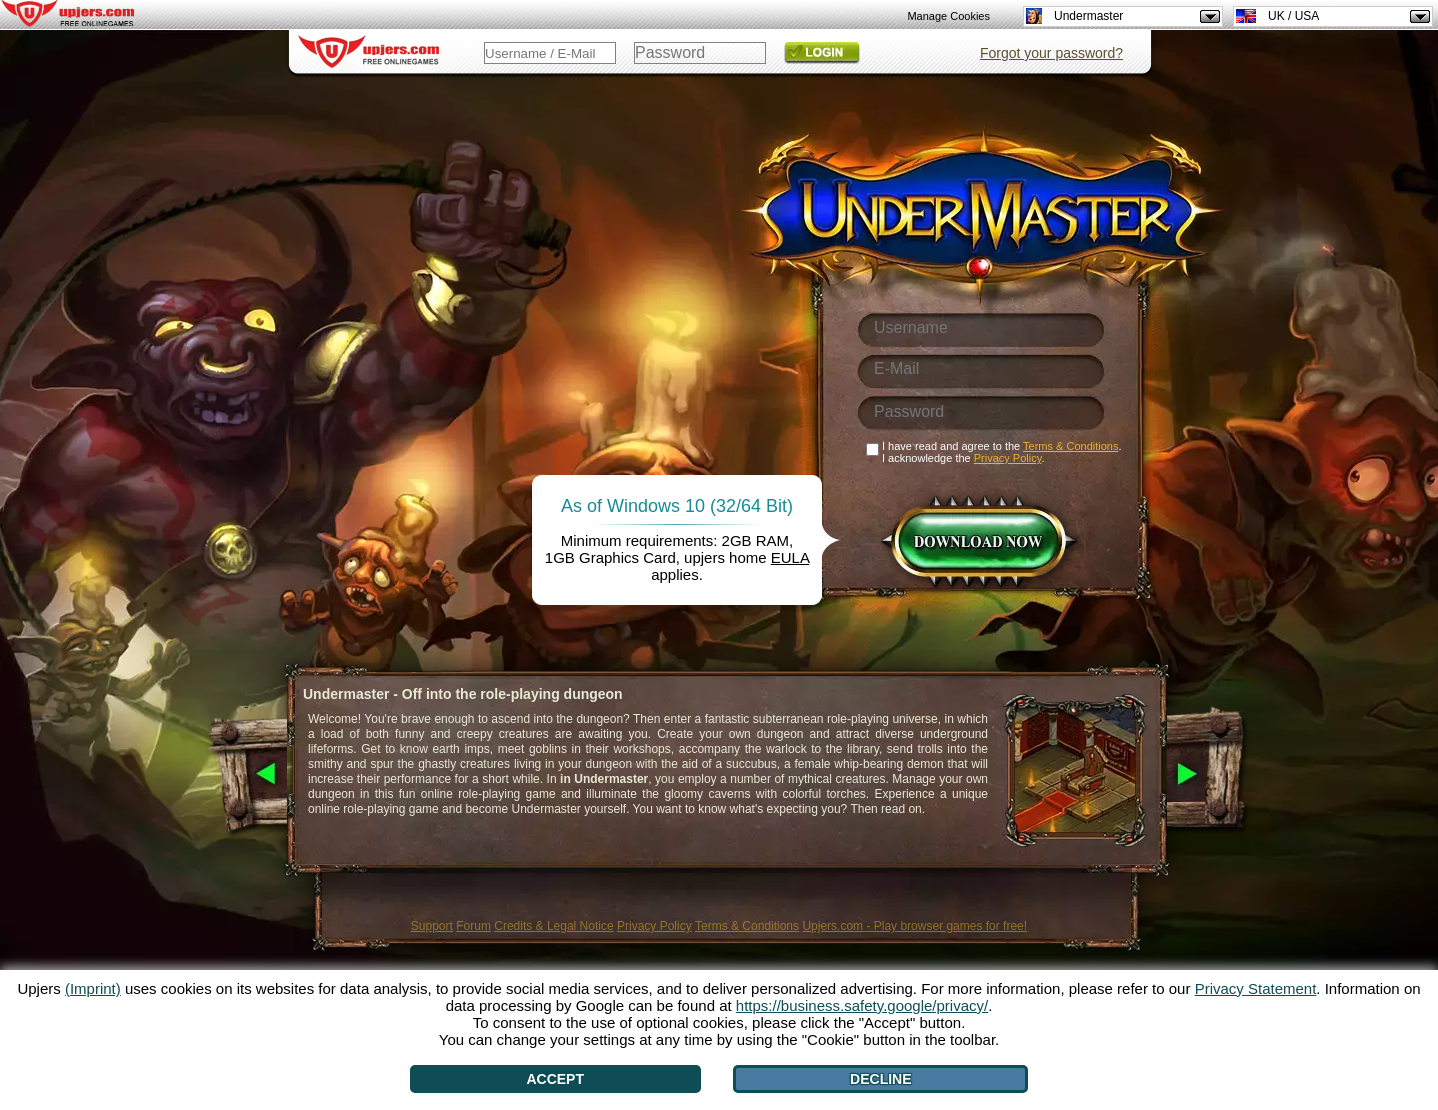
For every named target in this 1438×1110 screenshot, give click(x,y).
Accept (555, 1079)
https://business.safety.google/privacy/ (862, 1005)
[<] (246, 775)
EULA (790, 557)
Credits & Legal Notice (553, 926)
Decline (880, 1079)
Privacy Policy (654, 926)
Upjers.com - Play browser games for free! (914, 926)
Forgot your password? (1051, 53)
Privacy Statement (1256, 988)
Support (432, 926)
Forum (473, 926)
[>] (1209, 775)
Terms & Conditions (747, 926)
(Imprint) (93, 988)
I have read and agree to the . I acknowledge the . (1002, 452)
